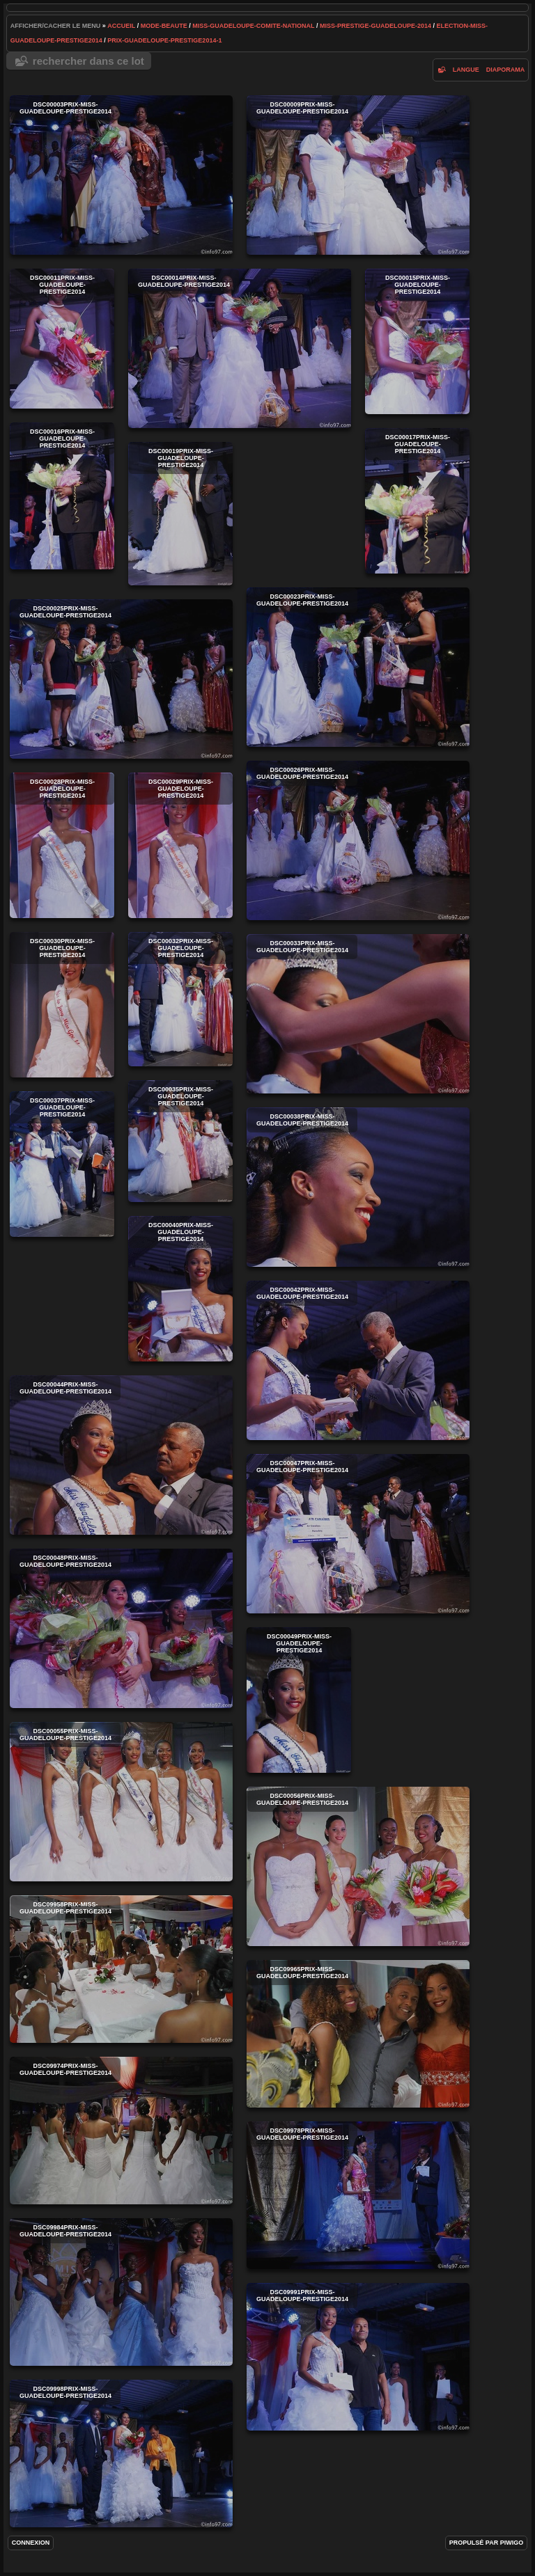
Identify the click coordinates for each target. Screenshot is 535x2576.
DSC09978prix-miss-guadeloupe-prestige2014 (358, 2195)
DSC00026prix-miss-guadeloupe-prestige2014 (358, 840)
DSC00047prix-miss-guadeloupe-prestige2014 (358, 1533)
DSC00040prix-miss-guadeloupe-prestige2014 (180, 1288)
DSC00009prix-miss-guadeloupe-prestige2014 (358, 175)
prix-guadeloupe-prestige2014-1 (164, 40)
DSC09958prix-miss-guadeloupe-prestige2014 (121, 1969)
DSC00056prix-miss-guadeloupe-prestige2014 (358, 1866)
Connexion (31, 2542)
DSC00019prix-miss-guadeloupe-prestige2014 (180, 513)
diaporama (505, 69)
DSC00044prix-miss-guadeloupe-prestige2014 (121, 1455)
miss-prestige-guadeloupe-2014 (375, 25)
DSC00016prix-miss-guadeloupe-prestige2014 (62, 495)
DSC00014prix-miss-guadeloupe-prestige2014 (239, 348)
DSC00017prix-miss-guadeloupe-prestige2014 (417, 501)
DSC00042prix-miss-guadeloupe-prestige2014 (358, 1360)
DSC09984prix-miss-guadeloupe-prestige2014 (121, 2292)
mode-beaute (164, 25)
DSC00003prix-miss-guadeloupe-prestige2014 (121, 175)
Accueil (121, 25)
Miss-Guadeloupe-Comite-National (253, 25)
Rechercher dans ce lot (88, 61)
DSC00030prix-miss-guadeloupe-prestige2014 (62, 1004)
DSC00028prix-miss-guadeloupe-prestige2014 (62, 845)
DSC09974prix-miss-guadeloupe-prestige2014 (121, 2130)
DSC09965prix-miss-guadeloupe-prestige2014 (358, 2034)
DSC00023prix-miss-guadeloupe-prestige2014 (358, 667)
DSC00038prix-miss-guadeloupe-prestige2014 (358, 1187)
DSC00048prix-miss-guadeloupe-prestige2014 (121, 1628)
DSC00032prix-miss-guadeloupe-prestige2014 (180, 999)
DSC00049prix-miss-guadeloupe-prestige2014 (299, 1700)
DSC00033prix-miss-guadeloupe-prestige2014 (358, 1013)
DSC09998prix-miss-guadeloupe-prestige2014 (121, 2453)
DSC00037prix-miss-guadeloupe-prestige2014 (62, 1164)
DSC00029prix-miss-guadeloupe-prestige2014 (180, 845)
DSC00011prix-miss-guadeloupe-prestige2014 (62, 339)
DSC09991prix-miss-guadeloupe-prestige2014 (358, 2357)
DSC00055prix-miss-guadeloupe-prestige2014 (121, 1801)
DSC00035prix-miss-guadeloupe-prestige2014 (180, 1141)
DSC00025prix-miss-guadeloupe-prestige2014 (121, 679)
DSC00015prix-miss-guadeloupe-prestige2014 (417, 341)
